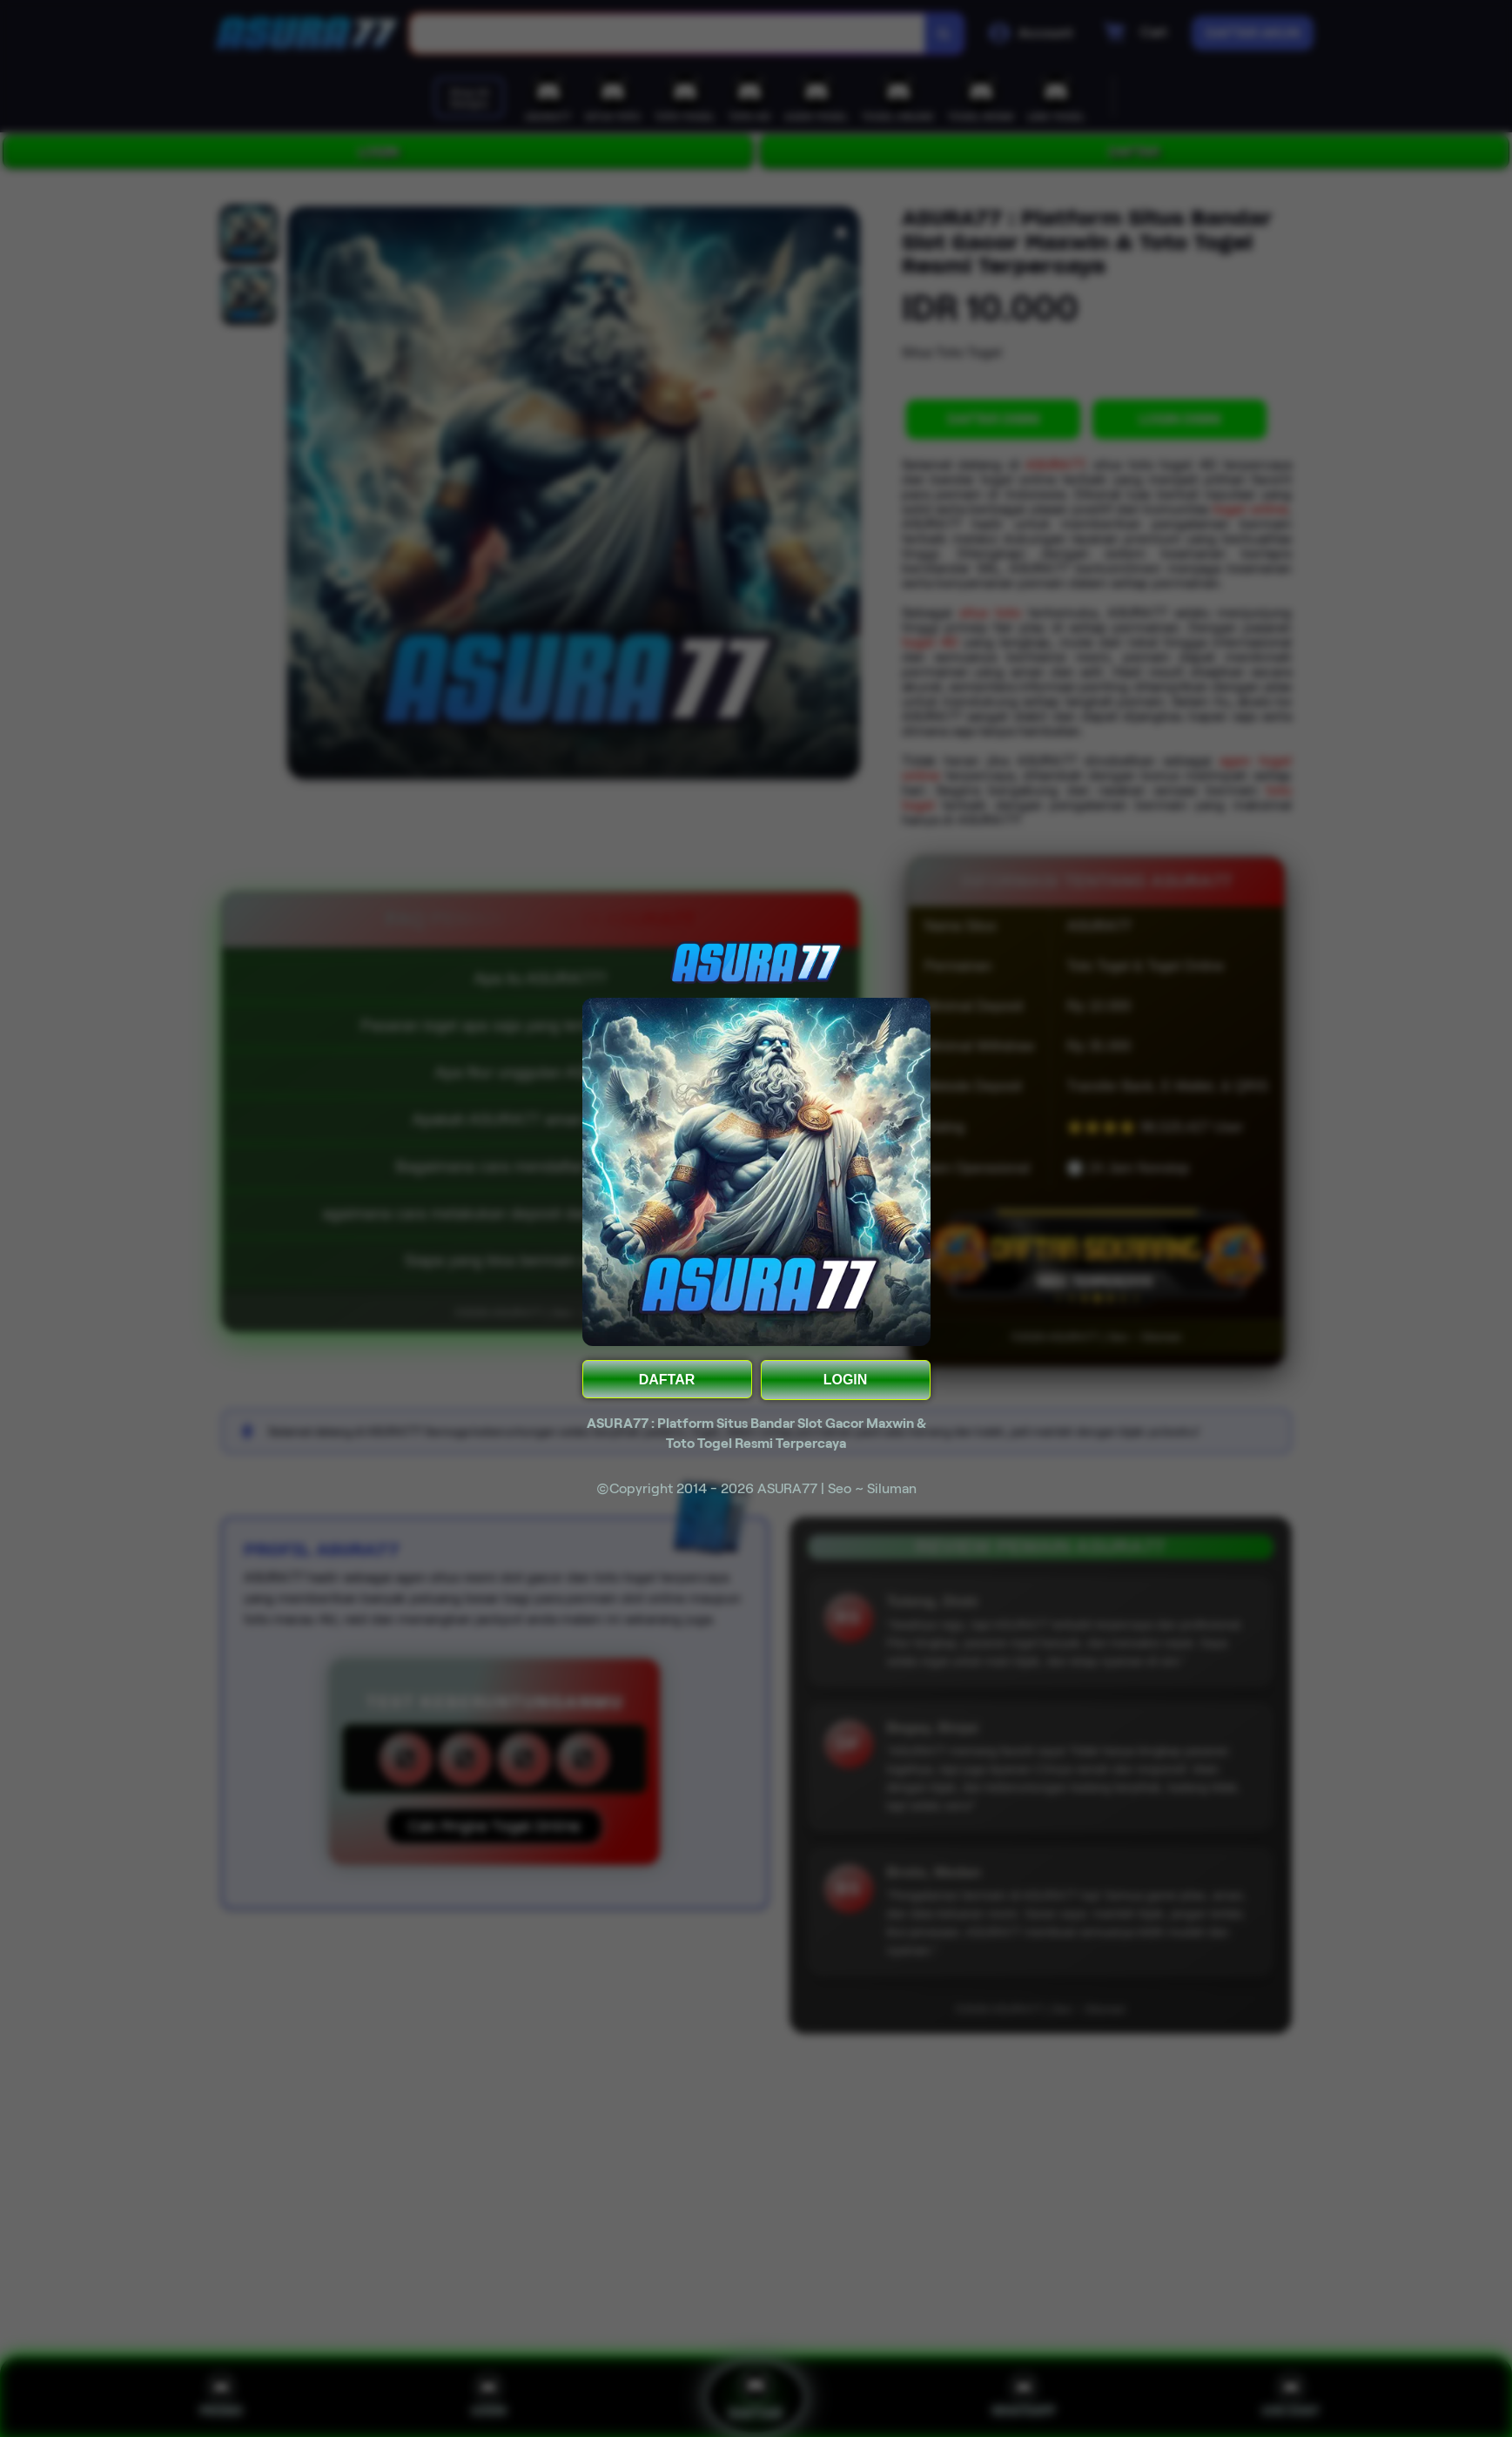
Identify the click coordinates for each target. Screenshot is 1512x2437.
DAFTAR (667, 1379)
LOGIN (845, 1379)
